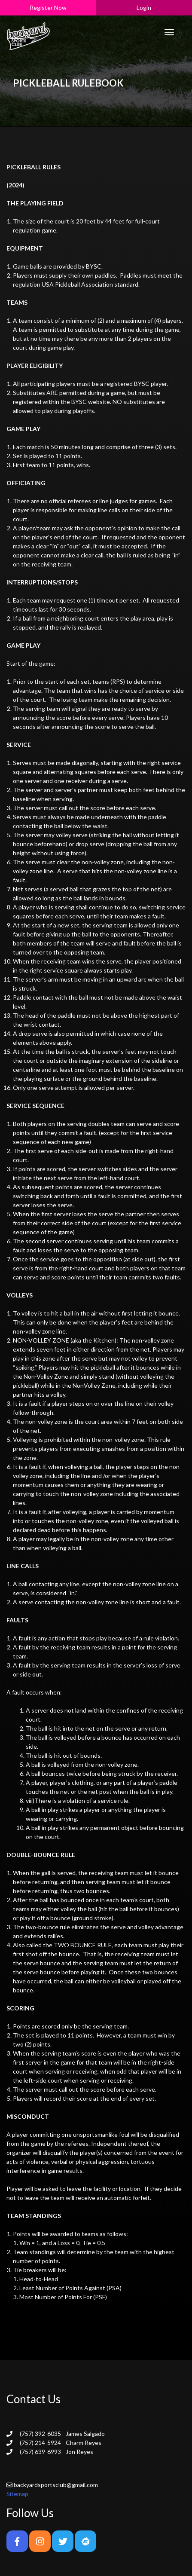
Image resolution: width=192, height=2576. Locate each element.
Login (144, 7)
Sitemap (17, 2493)
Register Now (48, 7)
